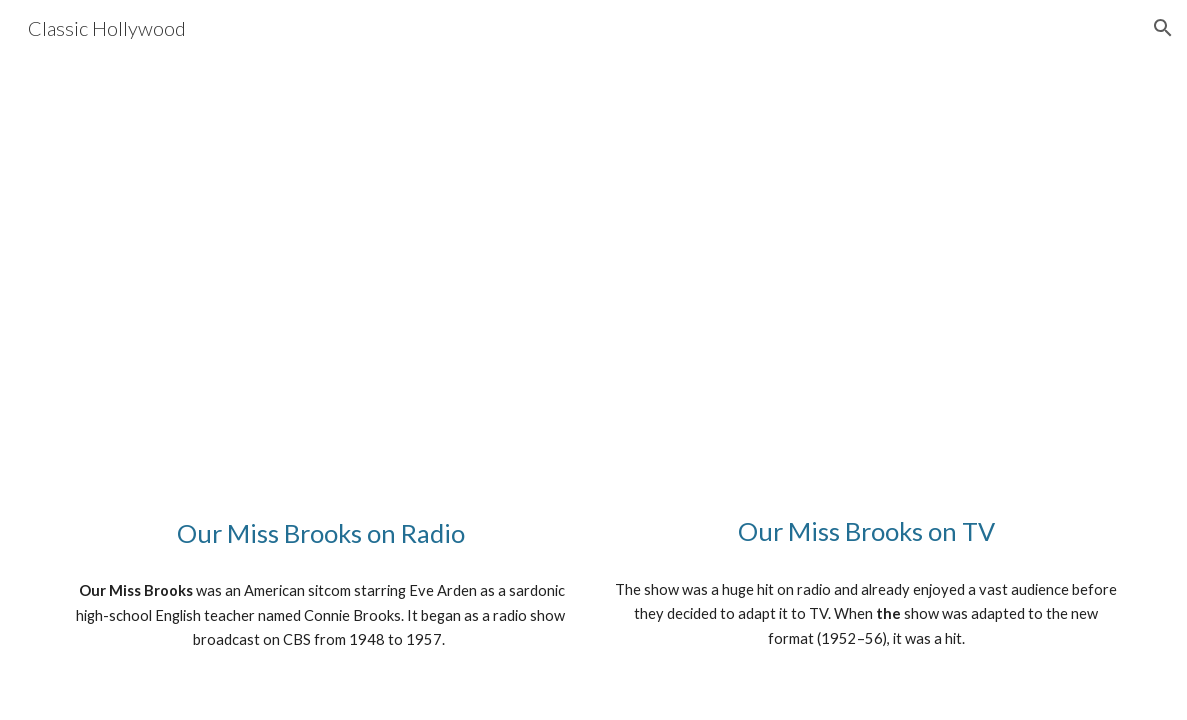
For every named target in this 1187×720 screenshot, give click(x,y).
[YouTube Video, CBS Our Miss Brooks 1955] (866, 290)
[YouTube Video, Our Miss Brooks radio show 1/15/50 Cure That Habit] (321, 291)
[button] (1163, 28)
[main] (321, 533)
